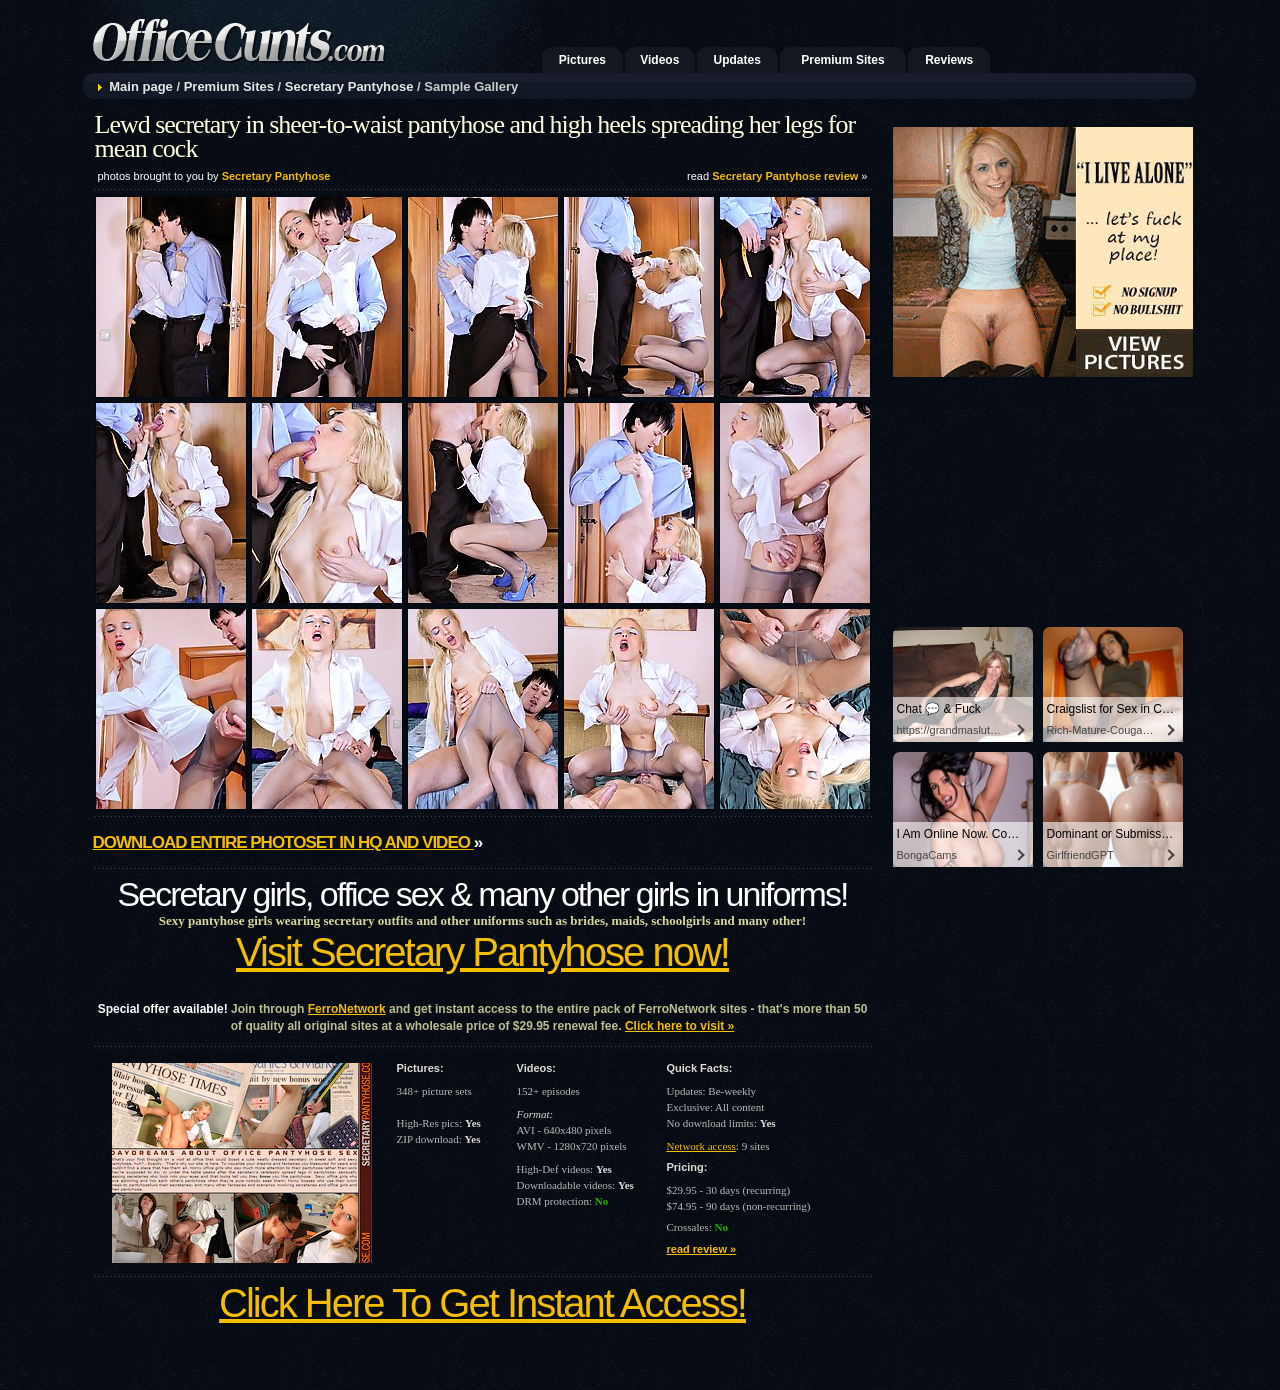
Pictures (582, 60)
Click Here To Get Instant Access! (482, 1303)
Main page (141, 86)
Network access (701, 1146)
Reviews (949, 60)
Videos (659, 60)
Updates (737, 60)
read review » (702, 1249)
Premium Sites (842, 60)
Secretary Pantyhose (349, 86)
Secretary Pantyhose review (785, 176)
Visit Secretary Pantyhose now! (482, 952)
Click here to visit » (679, 1026)
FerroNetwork (347, 1009)
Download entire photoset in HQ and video (283, 842)
